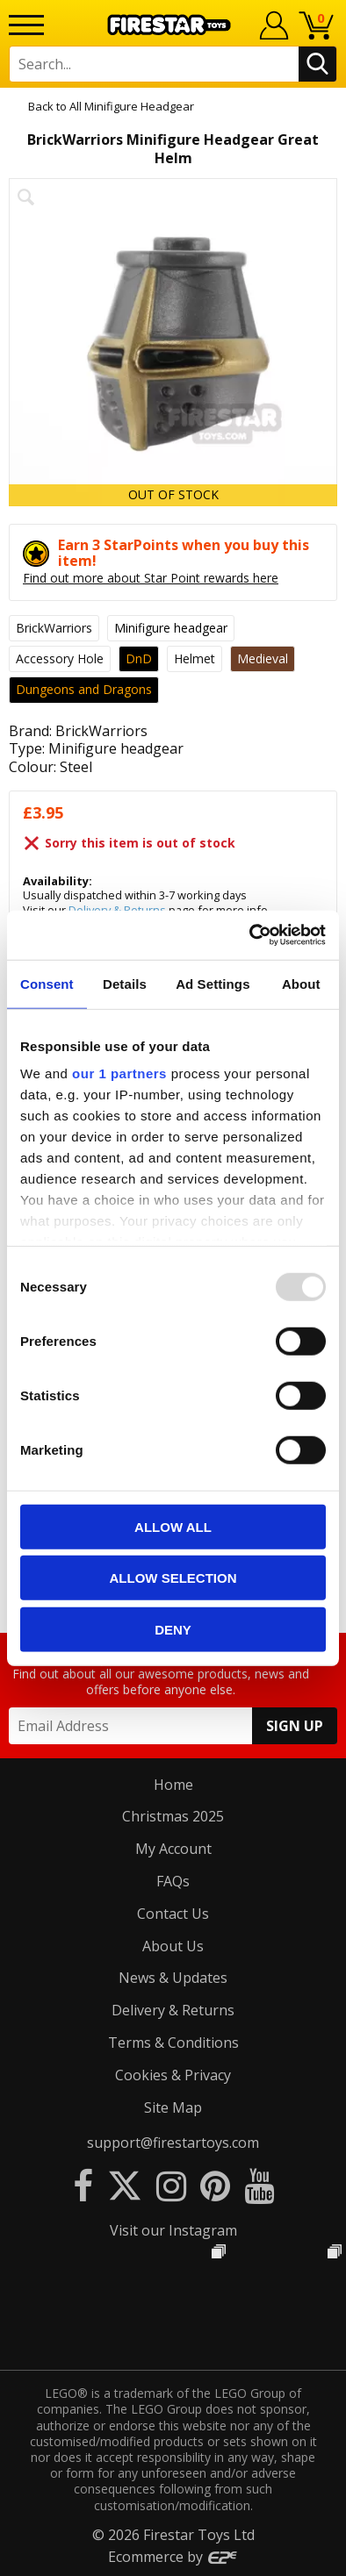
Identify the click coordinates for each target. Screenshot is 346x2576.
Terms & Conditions (173, 2042)
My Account (173, 1848)
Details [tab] (125, 983)
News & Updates (173, 1977)
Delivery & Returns (173, 2010)
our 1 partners (119, 1073)
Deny (173, 1628)
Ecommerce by (173, 2556)
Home (173, 1784)
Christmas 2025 (173, 1816)
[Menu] (26, 25)
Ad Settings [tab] (212, 983)
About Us (173, 1946)
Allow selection (173, 1578)
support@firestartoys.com (173, 2142)
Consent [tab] (47, 983)
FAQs (173, 1881)
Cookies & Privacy (173, 2075)
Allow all (173, 1526)
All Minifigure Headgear (131, 106)
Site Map (173, 2107)
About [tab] (301, 983)
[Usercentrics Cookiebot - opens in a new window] (250, 935)
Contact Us (173, 1913)
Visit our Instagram (173, 2230)
